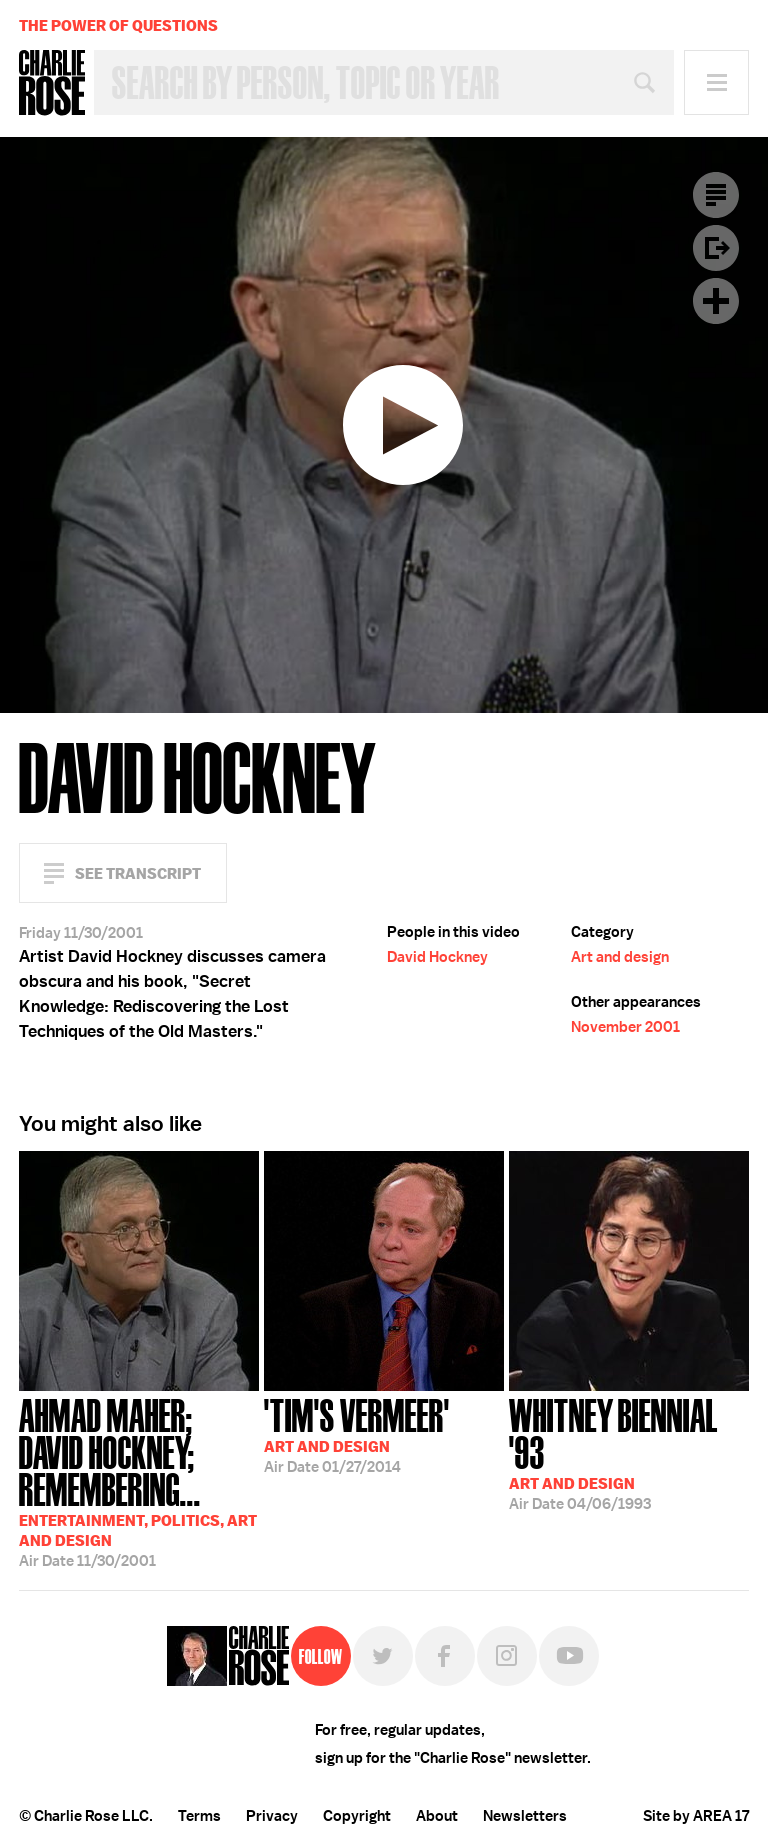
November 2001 (625, 1027)
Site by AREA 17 (696, 1816)
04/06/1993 (629, 1452)
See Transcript (138, 873)
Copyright (357, 1816)
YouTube (569, 1656)
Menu (716, 82)
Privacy (272, 1816)
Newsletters (525, 1816)
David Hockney (437, 957)
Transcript (716, 195)
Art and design (620, 957)
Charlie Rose (52, 83)
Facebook (445, 1656)
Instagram (507, 1656)
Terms (199, 1816)
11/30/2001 (139, 1481)
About (437, 1816)
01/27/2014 (357, 1434)
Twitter (383, 1656)
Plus (716, 301)
